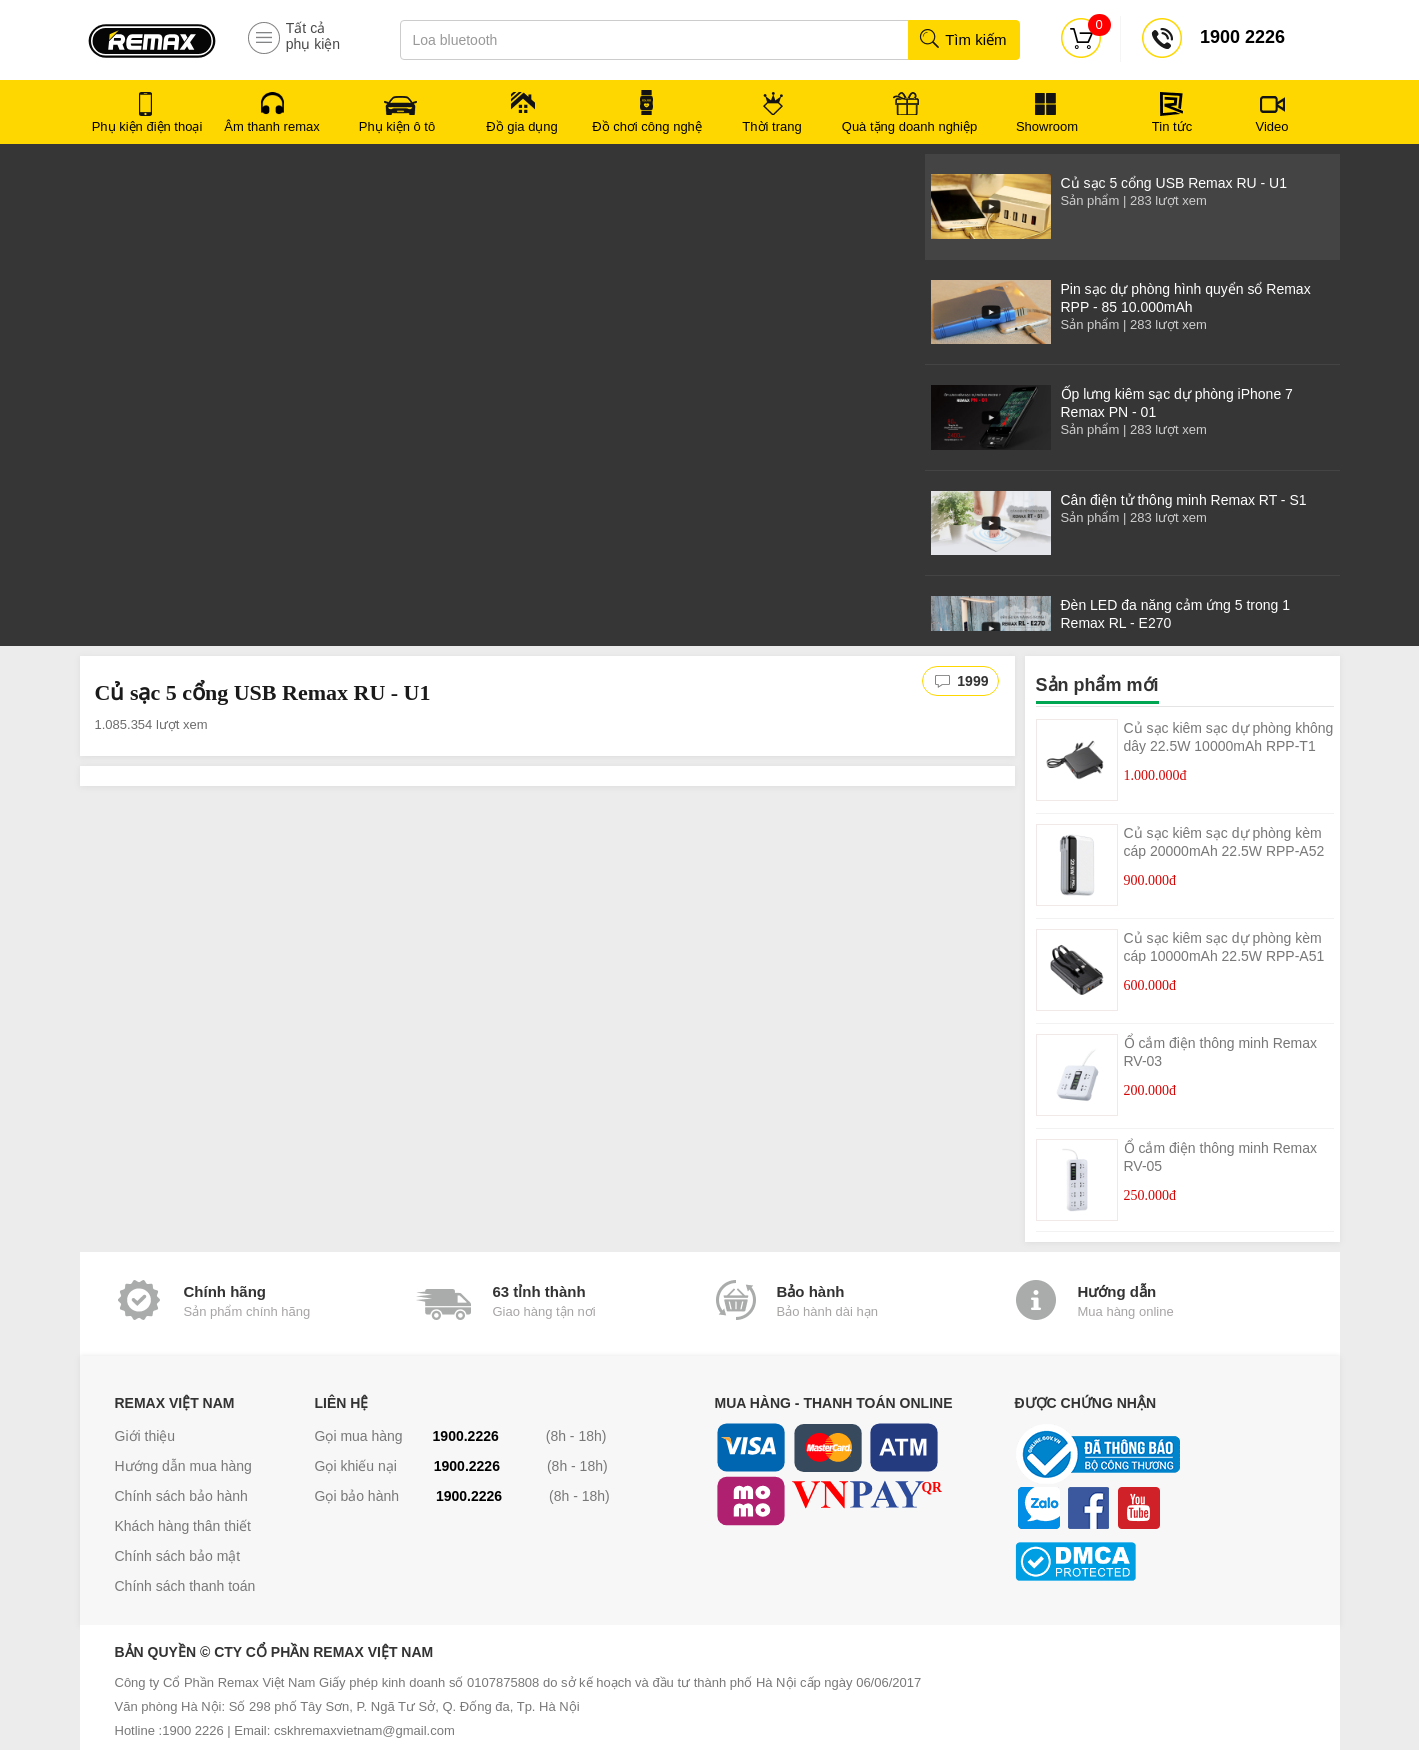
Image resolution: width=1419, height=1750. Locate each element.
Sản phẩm (1090, 200)
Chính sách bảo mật (178, 1556)
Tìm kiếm (962, 40)
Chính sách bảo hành (181, 1496)
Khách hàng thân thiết (183, 1526)
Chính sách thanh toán (185, 1586)
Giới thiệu (145, 1436)
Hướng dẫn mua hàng (183, 1466)
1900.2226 (466, 1436)
